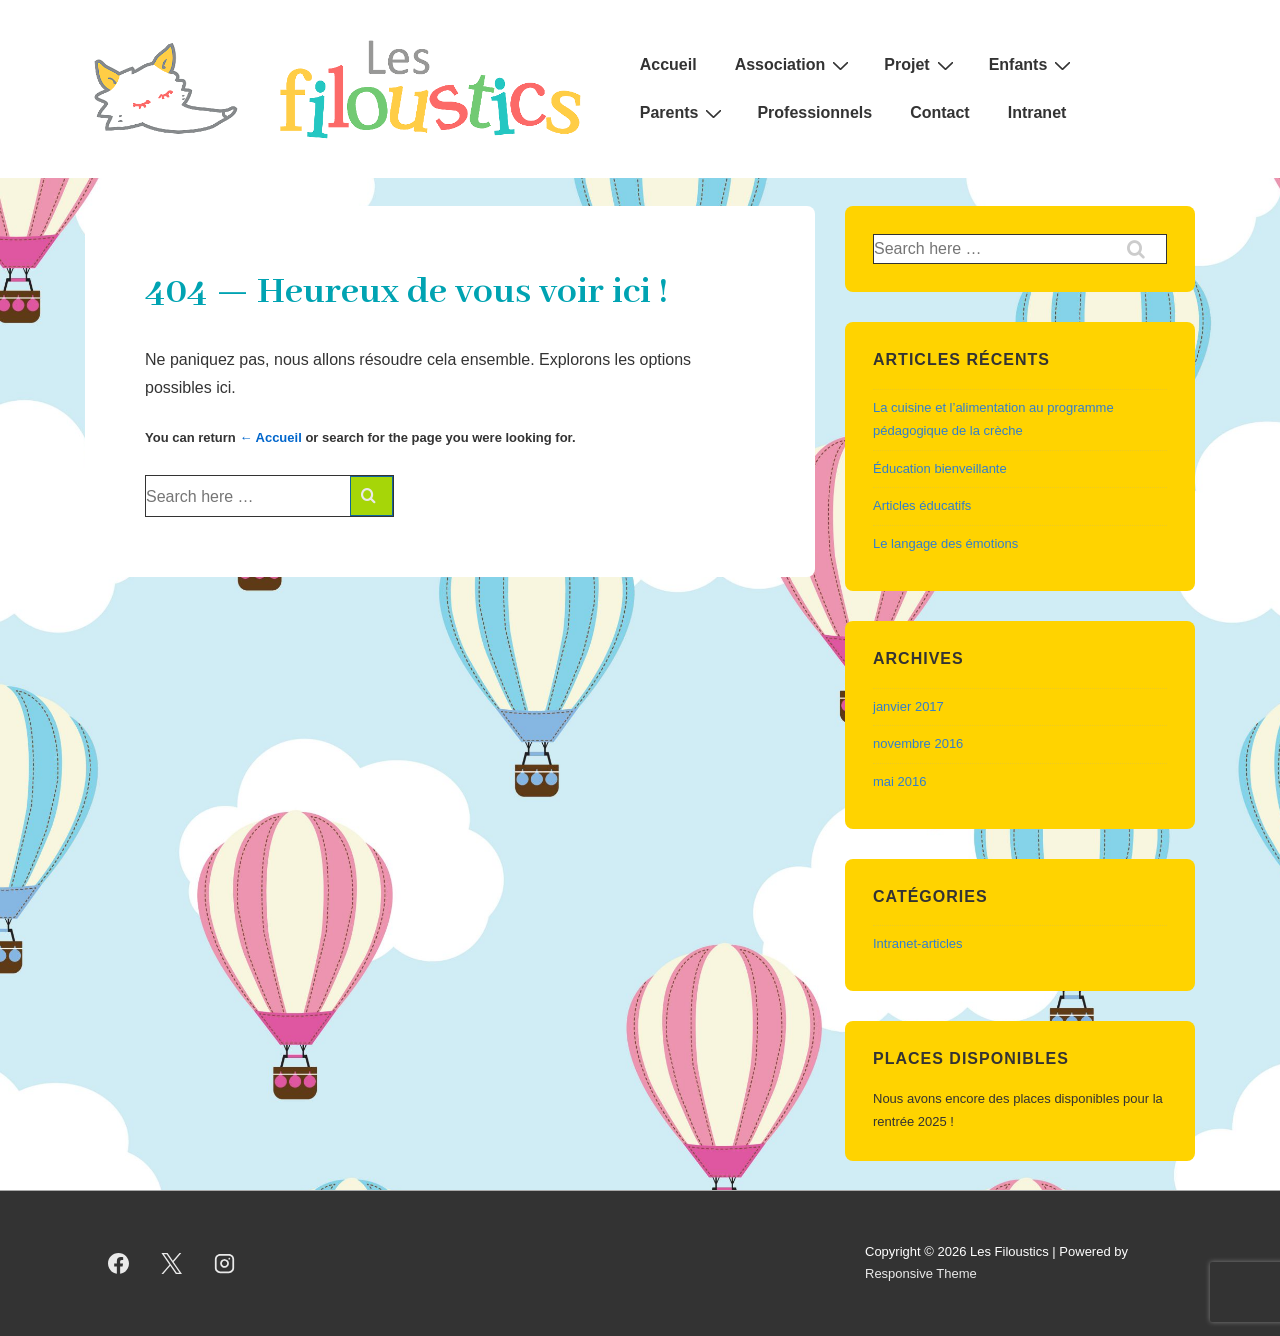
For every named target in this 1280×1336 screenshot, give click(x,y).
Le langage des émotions (945, 543)
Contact (940, 112)
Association (795, 65)
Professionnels (814, 112)
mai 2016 (899, 781)
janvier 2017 (908, 706)
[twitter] (172, 1263)
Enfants (1033, 65)
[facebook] (119, 1263)
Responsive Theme (921, 1273)
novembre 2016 (918, 743)
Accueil (668, 64)
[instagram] (225, 1263)
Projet (921, 65)
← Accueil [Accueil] (270, 437)
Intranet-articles (918, 943)
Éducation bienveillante (940, 468)
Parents (684, 113)
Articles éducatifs (922, 505)
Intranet (1037, 112)
